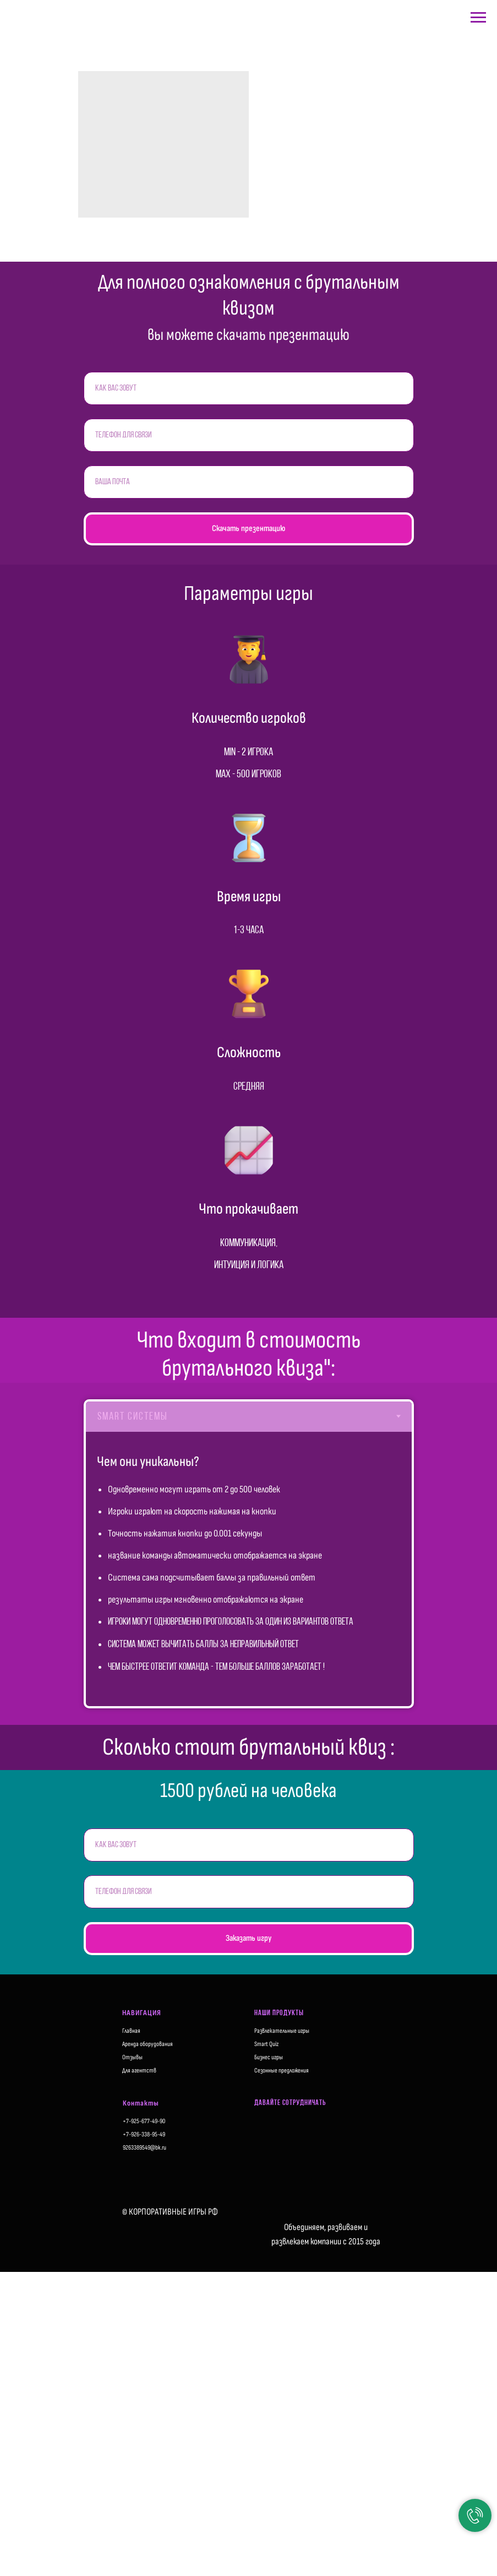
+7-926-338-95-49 (144, 2134)
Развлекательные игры (281, 2031)
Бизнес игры (268, 2057)
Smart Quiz (266, 2044)
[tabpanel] (249, 1569)
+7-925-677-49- (141, 2121)
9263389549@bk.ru (144, 2148)
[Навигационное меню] (478, 17)
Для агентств (139, 2070)
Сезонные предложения (281, 2070)
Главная (131, 2031)
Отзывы (132, 2057)
